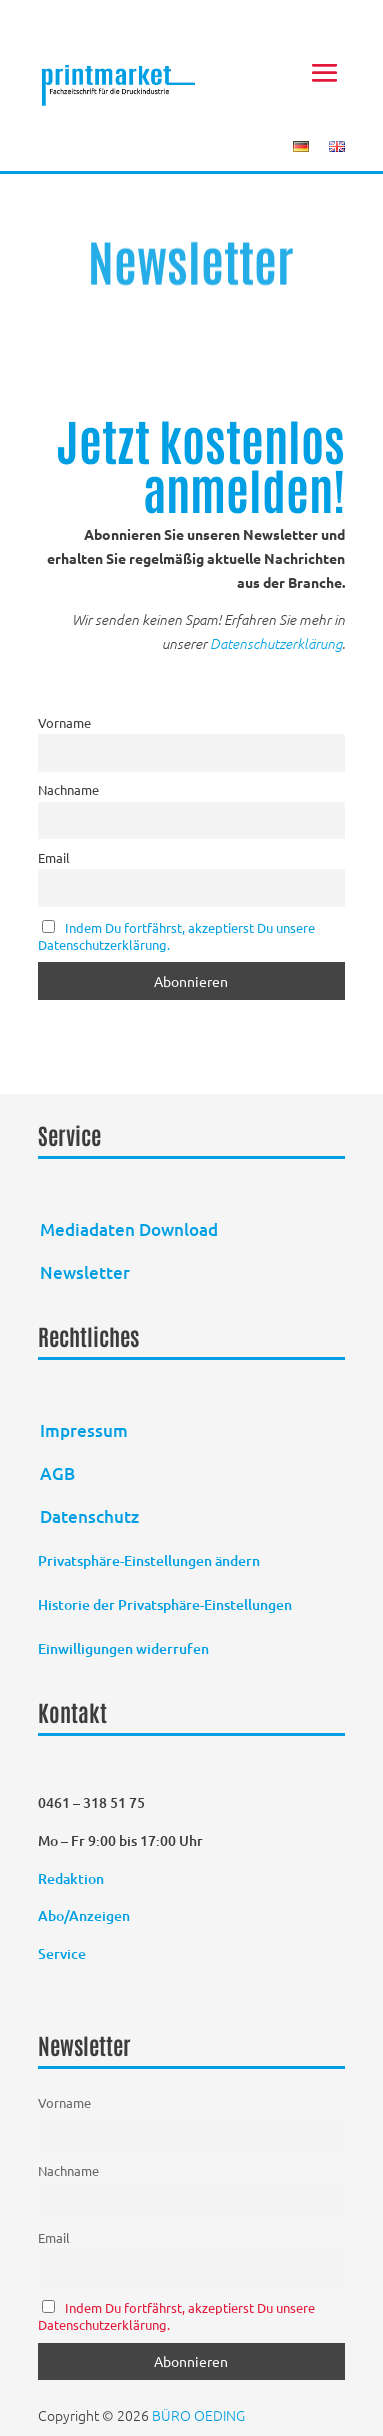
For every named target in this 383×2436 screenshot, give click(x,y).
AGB (57, 1473)
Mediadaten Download (129, 1229)
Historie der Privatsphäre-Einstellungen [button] (165, 1604)
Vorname (64, 722)
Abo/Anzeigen (84, 1915)
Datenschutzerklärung (276, 643)
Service (62, 1953)
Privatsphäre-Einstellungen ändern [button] (149, 1560)
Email (54, 857)
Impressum (84, 1430)
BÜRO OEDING (198, 2415)
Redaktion (72, 1878)
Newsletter (85, 1272)
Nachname (68, 789)
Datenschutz (89, 1516)
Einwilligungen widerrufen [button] (123, 1648)
